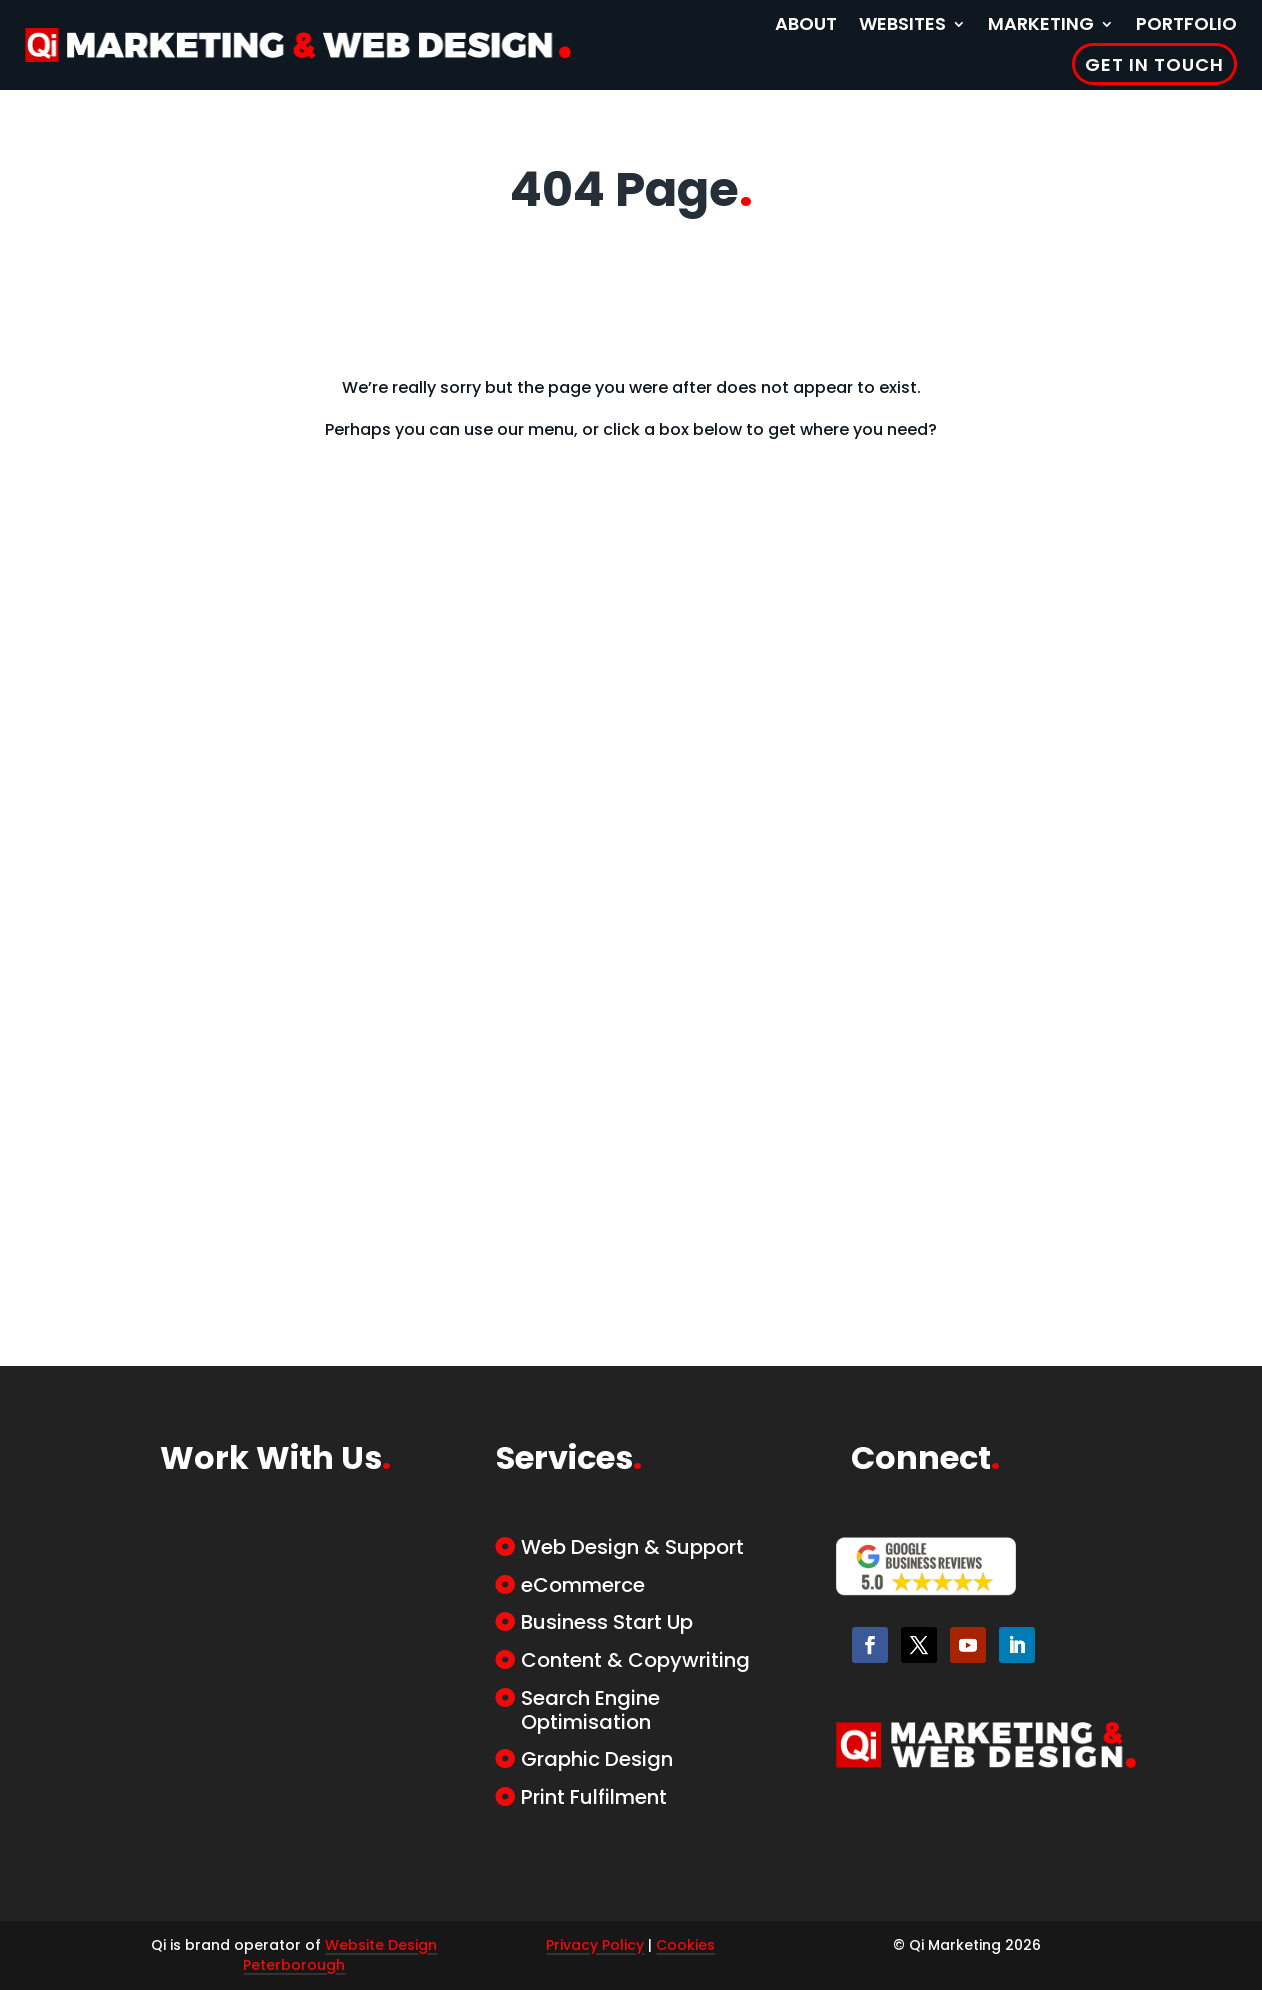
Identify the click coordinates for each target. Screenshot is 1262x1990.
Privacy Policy (595, 1945)
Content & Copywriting (635, 1660)
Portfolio (1186, 23)
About (806, 23)
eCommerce (583, 1585)
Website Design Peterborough (340, 1955)
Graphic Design (597, 1759)
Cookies (685, 1945)
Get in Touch (1154, 64)
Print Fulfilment (594, 1797)
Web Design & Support (632, 1547)
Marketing (1041, 23)
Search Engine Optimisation (590, 1710)
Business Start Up (607, 1622)
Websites (902, 23)
